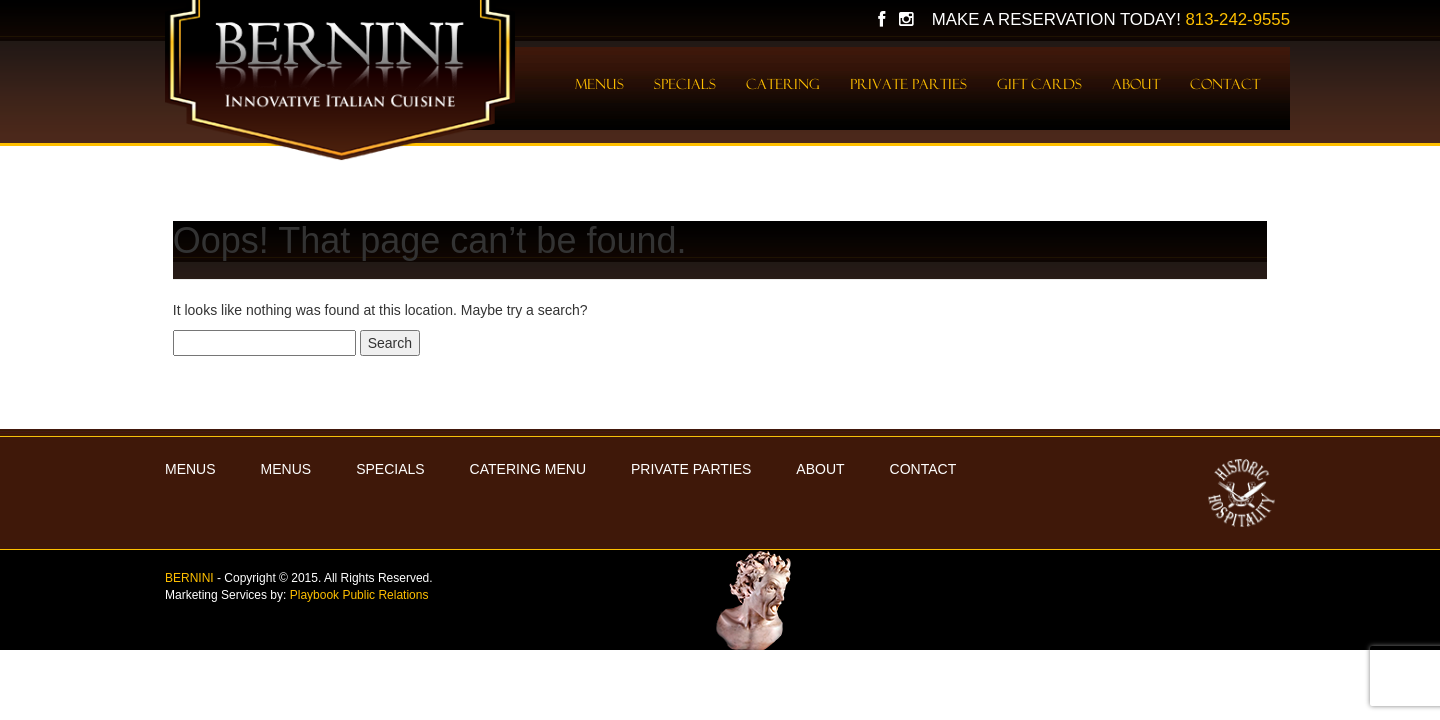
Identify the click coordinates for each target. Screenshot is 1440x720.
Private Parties (908, 84)
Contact (1225, 84)
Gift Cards (1039, 84)
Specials (685, 84)
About (1136, 84)
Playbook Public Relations (359, 595)
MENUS (190, 469)
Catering (783, 84)
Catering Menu (528, 469)
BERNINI (189, 578)
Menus (599, 84)
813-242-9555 (1237, 19)
